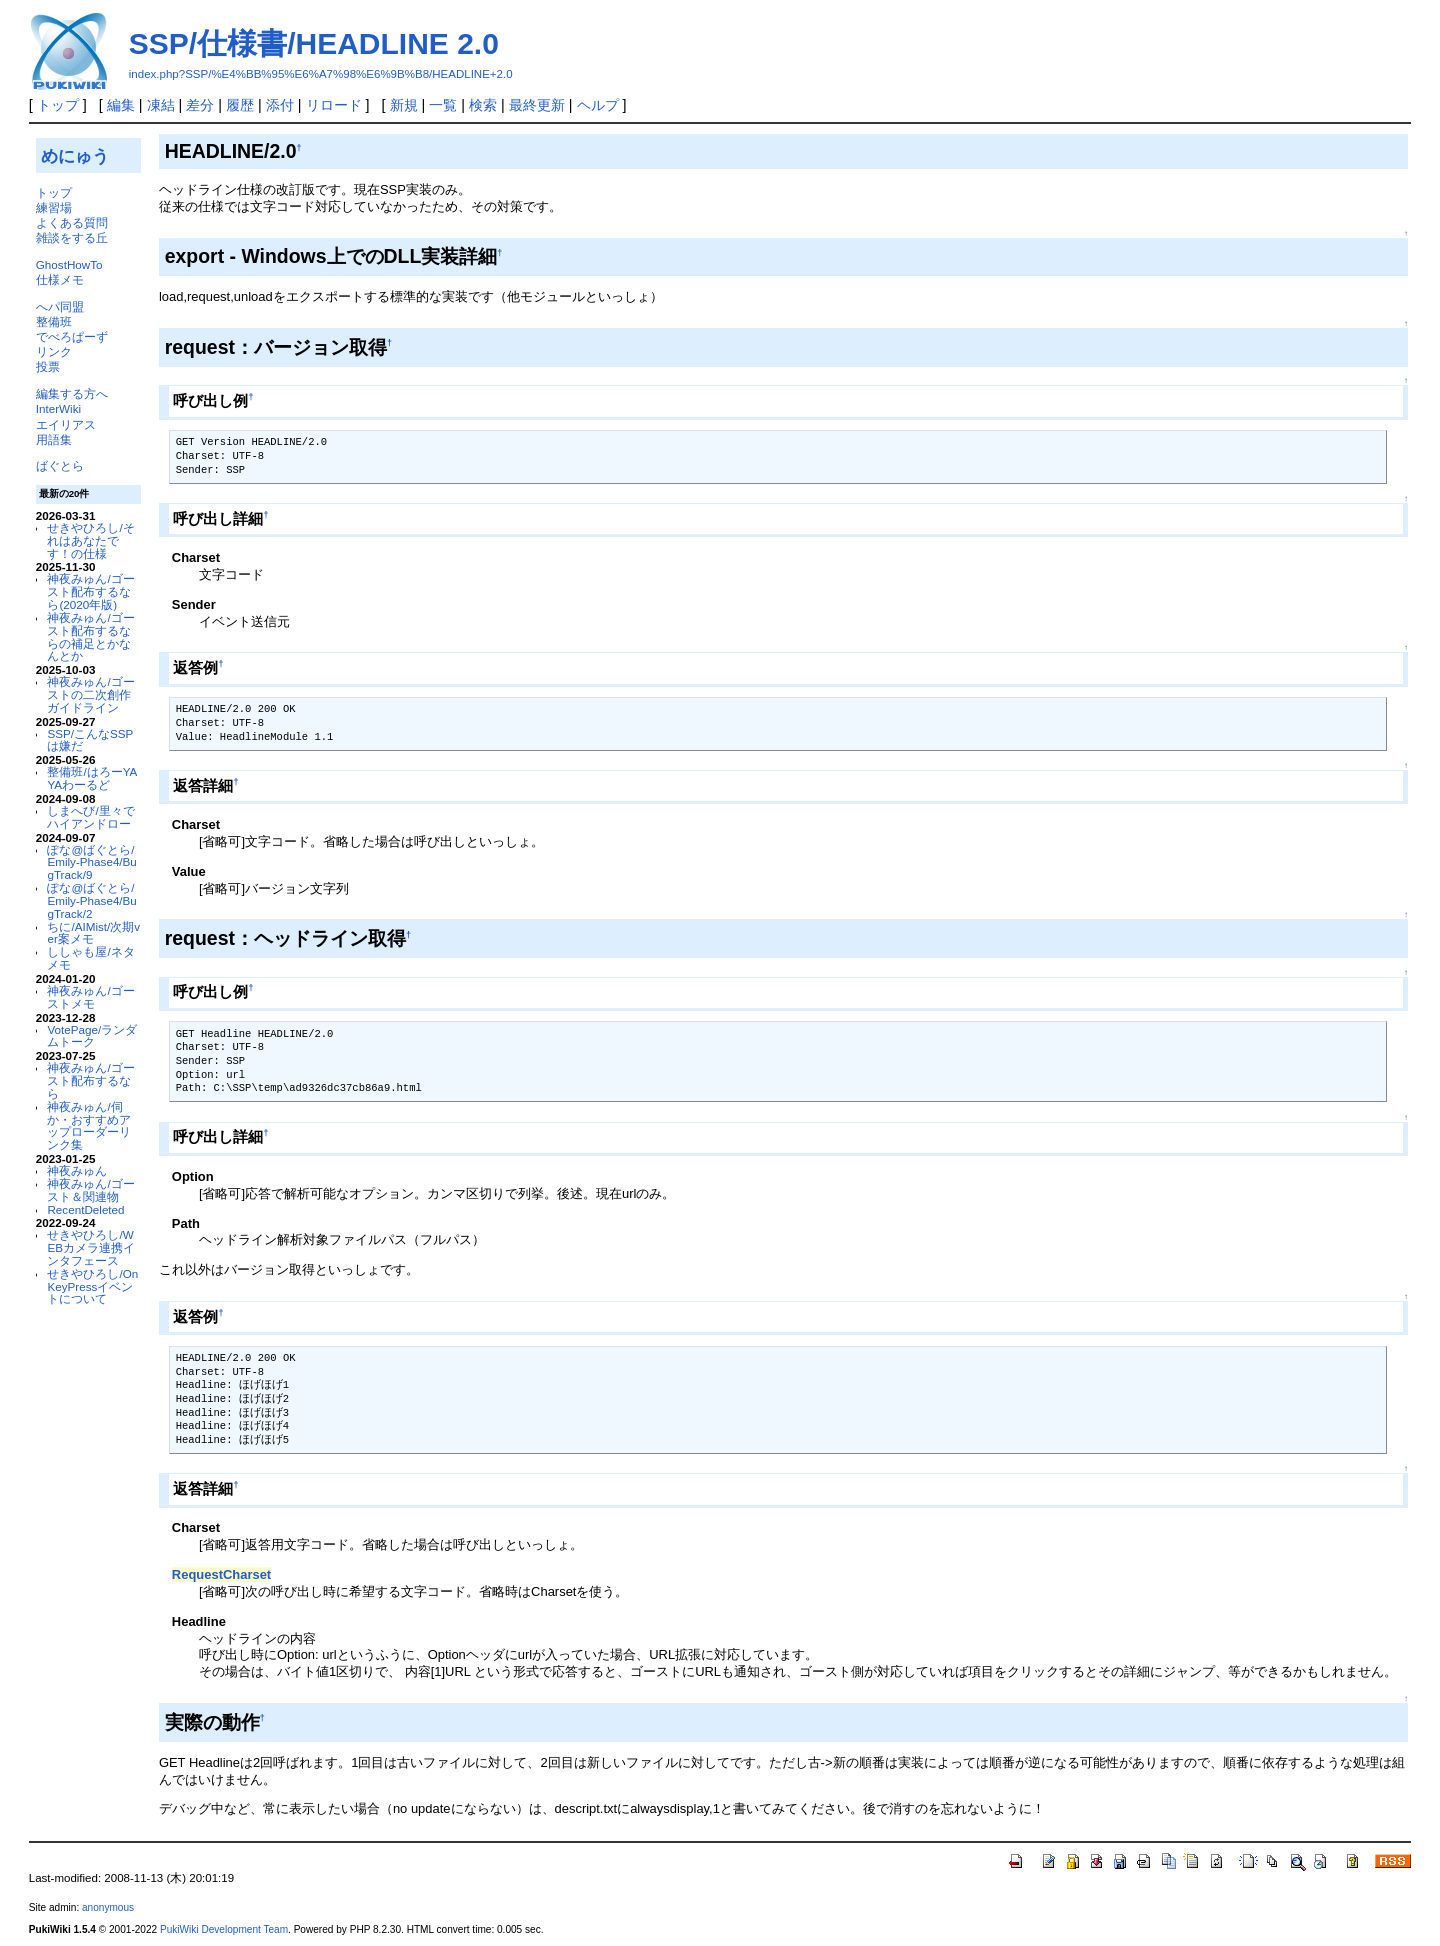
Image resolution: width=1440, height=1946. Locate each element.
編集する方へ (72, 393)
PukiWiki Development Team (224, 1929)
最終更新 (537, 105)
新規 (404, 105)
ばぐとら (60, 465)
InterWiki (58, 408)
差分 (200, 105)
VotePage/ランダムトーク (92, 1036)
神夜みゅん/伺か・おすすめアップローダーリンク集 (89, 1125)
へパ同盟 (60, 306)
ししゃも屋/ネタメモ (90, 958)
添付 (280, 105)
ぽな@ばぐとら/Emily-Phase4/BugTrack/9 (91, 862)
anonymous (108, 1907)
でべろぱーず (72, 336)
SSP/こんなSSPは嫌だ (90, 740)
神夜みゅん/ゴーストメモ (90, 997)
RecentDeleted (85, 1209)
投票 (48, 366)
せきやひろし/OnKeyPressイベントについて (92, 1286)
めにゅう (75, 156)
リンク (54, 351)
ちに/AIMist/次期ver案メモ (93, 933)
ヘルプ (598, 105)
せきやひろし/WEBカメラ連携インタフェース (91, 1247)
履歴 (240, 105)
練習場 (54, 207)
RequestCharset (221, 1574)
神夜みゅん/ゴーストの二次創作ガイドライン (90, 694)
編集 (121, 105)
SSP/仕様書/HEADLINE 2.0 (314, 43)
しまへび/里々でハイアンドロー (90, 817)
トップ (58, 105)
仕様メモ (60, 279)
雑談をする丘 (72, 237)
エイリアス (66, 424)
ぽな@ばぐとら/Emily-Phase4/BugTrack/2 (91, 900)
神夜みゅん (77, 1170)
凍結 (161, 105)
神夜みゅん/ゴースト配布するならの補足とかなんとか (90, 636)
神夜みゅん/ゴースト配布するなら (90, 1080)
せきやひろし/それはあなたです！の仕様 (90, 540)
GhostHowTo (69, 264)
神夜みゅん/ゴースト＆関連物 (90, 1190)
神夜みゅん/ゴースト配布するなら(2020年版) (90, 591)
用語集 (54, 439)
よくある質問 (72, 222)
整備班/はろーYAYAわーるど (92, 778)
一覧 (443, 105)
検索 (483, 105)
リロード (334, 105)
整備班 (54, 321)
